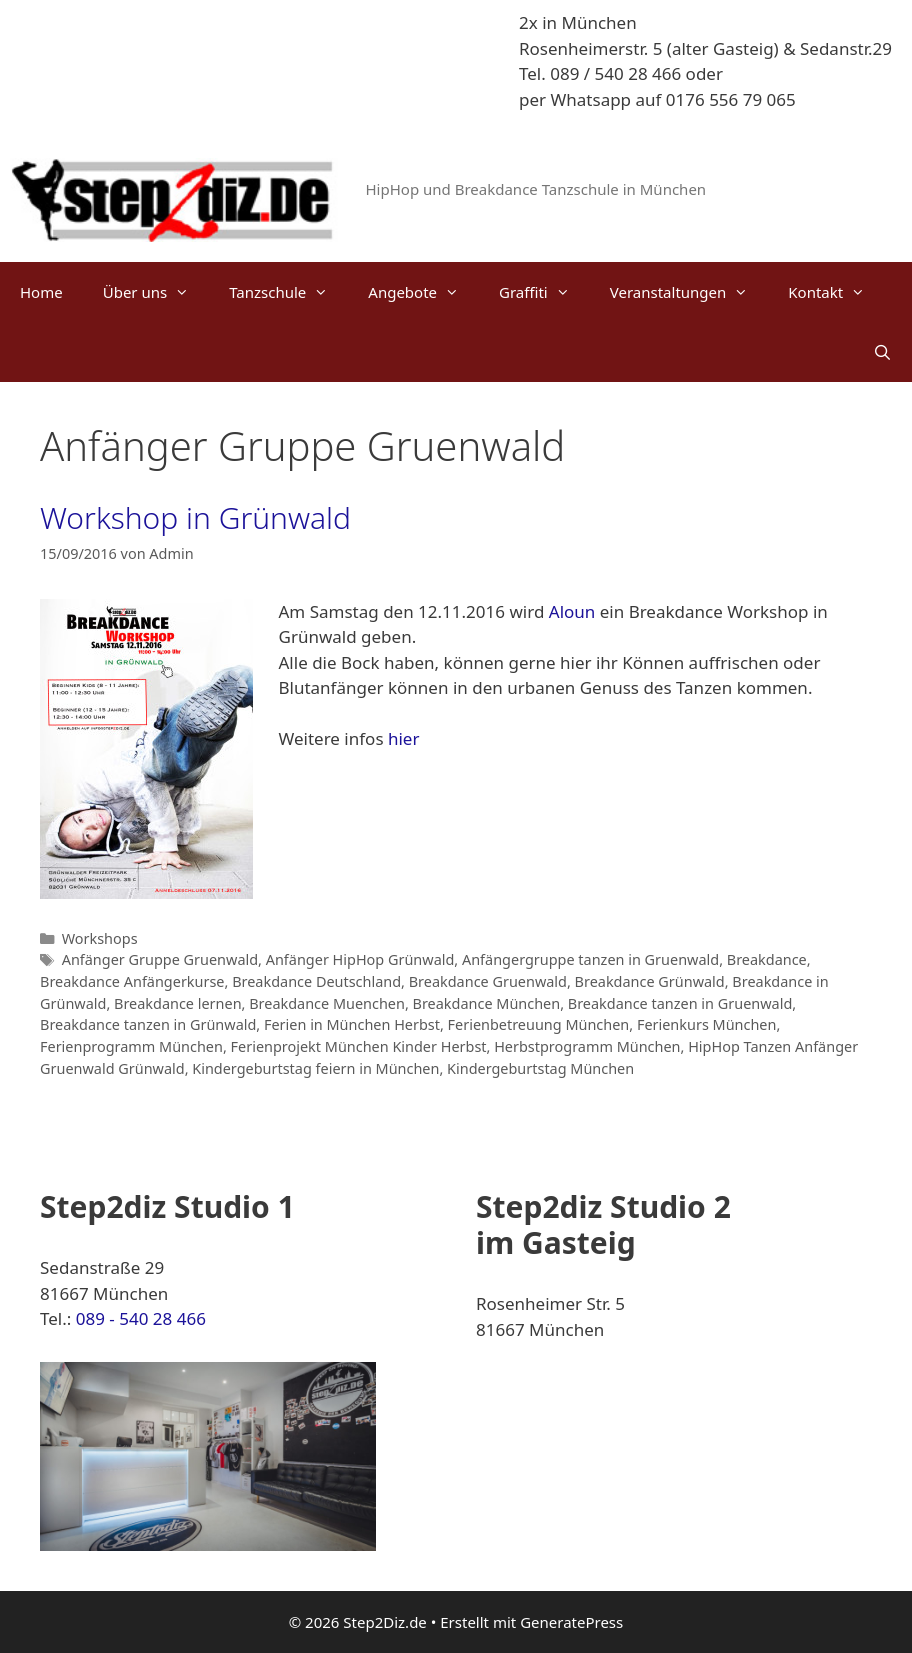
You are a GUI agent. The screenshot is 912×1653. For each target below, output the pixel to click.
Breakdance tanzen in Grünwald (148, 1024)
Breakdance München (487, 1003)
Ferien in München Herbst (352, 1024)
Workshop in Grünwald (195, 517)
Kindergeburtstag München (540, 1068)
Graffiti (544, 292)
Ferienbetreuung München (539, 1024)
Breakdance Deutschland (316, 981)
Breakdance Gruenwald (488, 981)
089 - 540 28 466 (141, 1318)
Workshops (100, 938)
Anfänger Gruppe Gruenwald (160, 959)
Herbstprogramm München (587, 1046)
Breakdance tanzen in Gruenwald (680, 1003)
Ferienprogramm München (131, 1046)
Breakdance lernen (178, 1003)
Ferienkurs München (707, 1024)
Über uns (156, 292)
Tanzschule (288, 292)
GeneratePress (571, 1622)
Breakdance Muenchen (327, 1003)
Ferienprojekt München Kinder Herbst (359, 1046)
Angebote (423, 292)
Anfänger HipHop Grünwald (360, 959)
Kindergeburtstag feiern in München (315, 1068)
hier (404, 738)
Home (41, 292)
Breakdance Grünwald (650, 981)
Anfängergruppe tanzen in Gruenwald (590, 959)
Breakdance (767, 959)
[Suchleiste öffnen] (882, 352)
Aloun (574, 611)
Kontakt (836, 292)
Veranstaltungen (689, 292)
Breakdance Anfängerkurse (132, 981)
